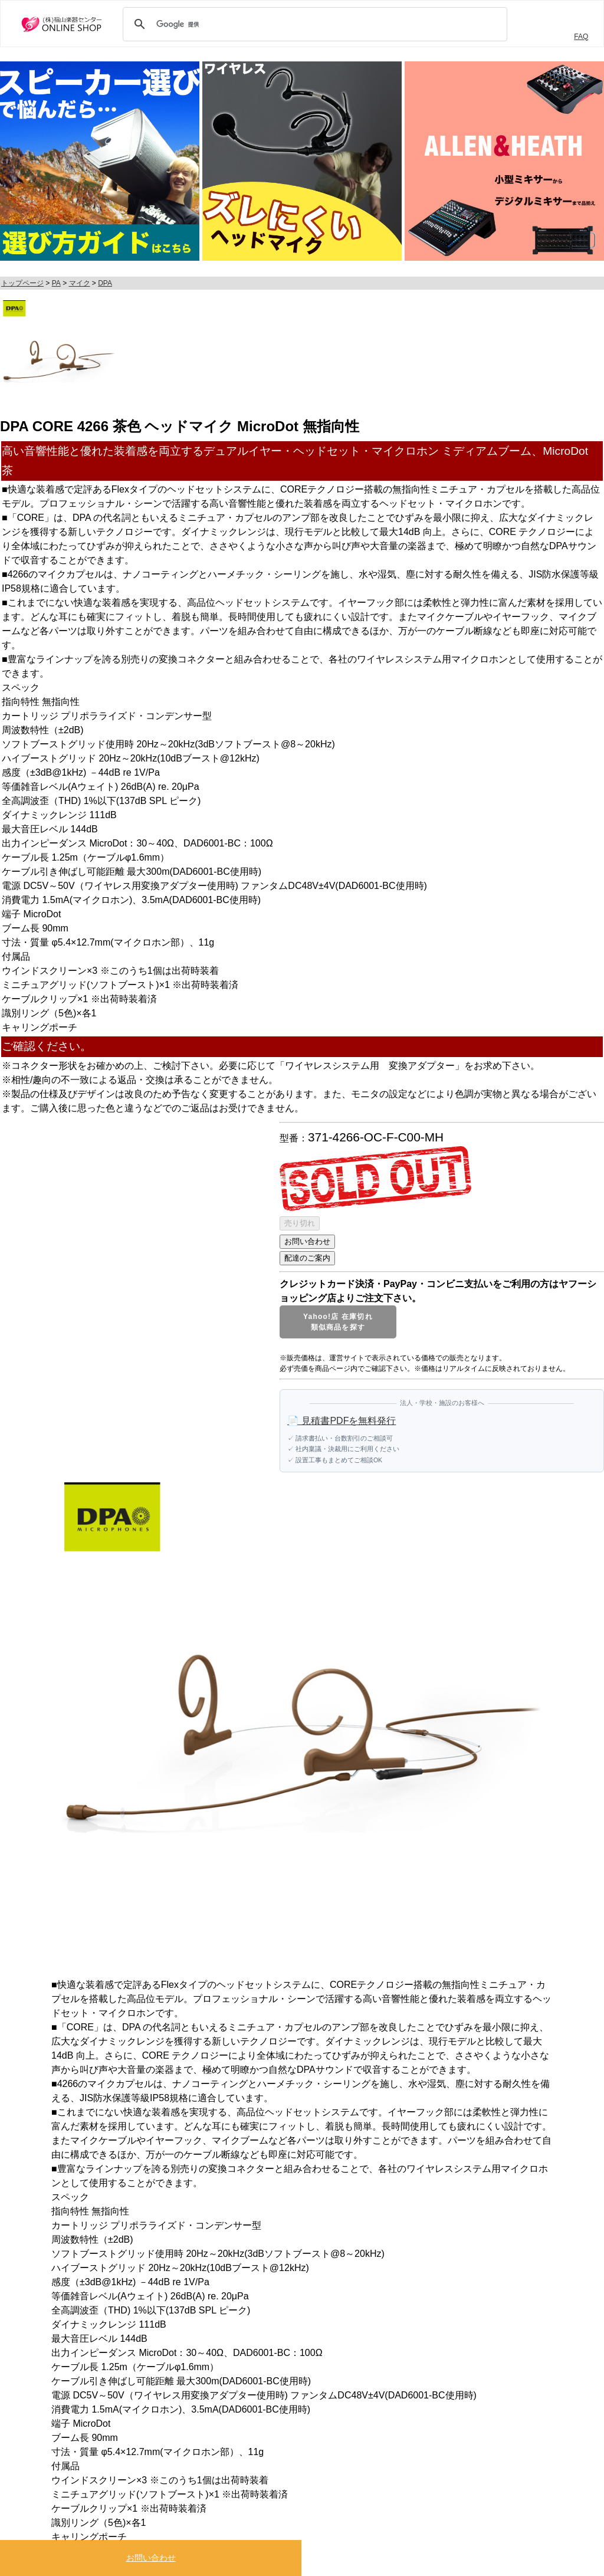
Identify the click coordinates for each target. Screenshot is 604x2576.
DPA (105, 283)
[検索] (313, 24)
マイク (79, 283)
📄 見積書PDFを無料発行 (341, 1421)
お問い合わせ (151, 2557)
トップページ (22, 283)
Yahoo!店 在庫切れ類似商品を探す (338, 1321)
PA (56, 283)
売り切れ (299, 1223)
